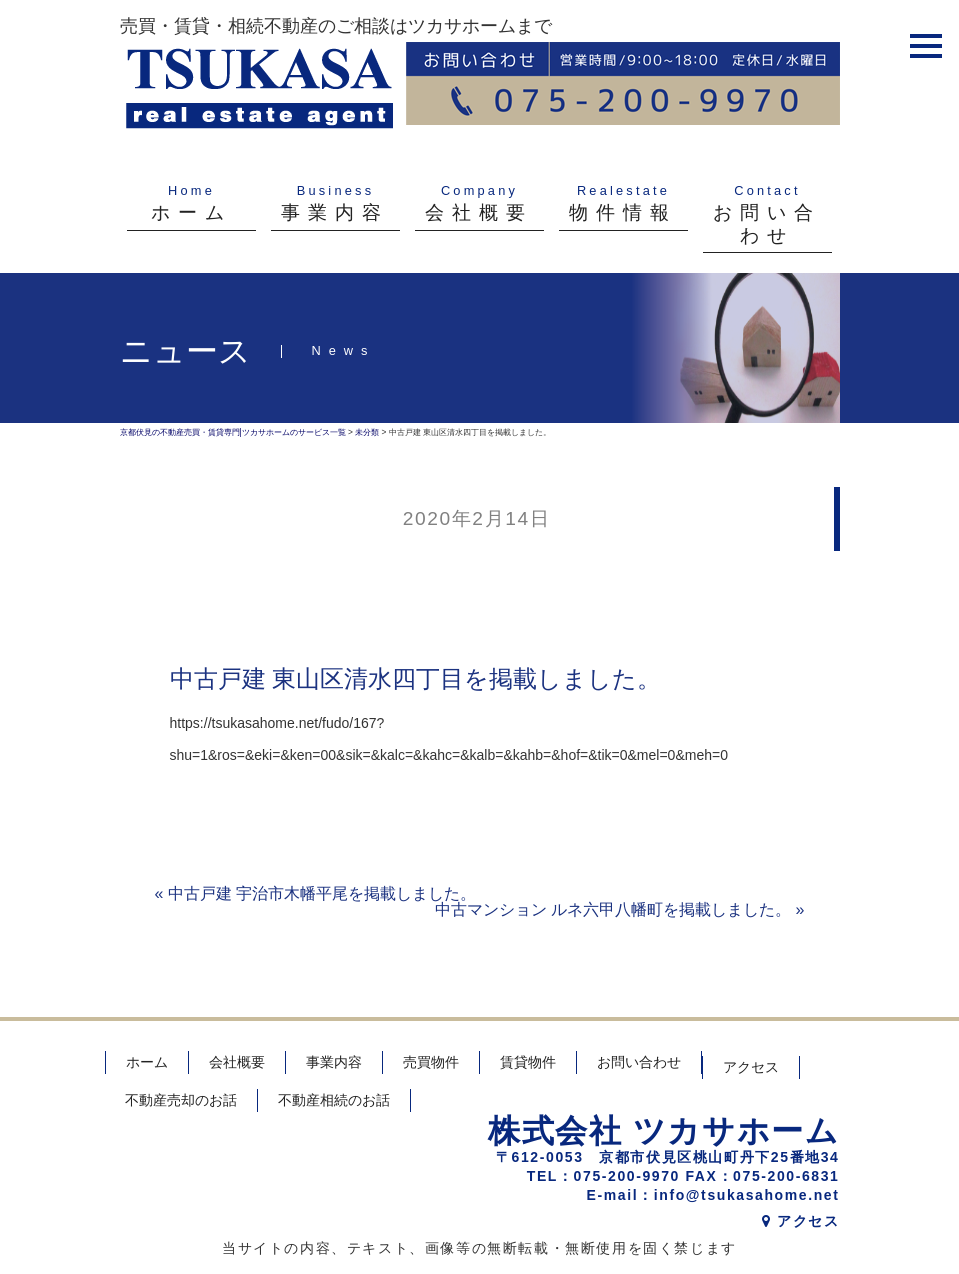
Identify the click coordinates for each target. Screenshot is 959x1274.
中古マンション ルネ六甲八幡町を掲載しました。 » (620, 909)
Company (479, 190)
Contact (767, 190)
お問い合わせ (639, 1062)
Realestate (623, 190)
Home (191, 190)
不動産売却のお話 (181, 1100)
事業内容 (334, 1062)
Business (336, 190)
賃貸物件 (528, 1062)
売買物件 (431, 1062)
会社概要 (237, 1062)
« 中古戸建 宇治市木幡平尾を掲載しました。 (316, 893)
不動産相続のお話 (334, 1100)
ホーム (147, 1062)
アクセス (751, 1067)
